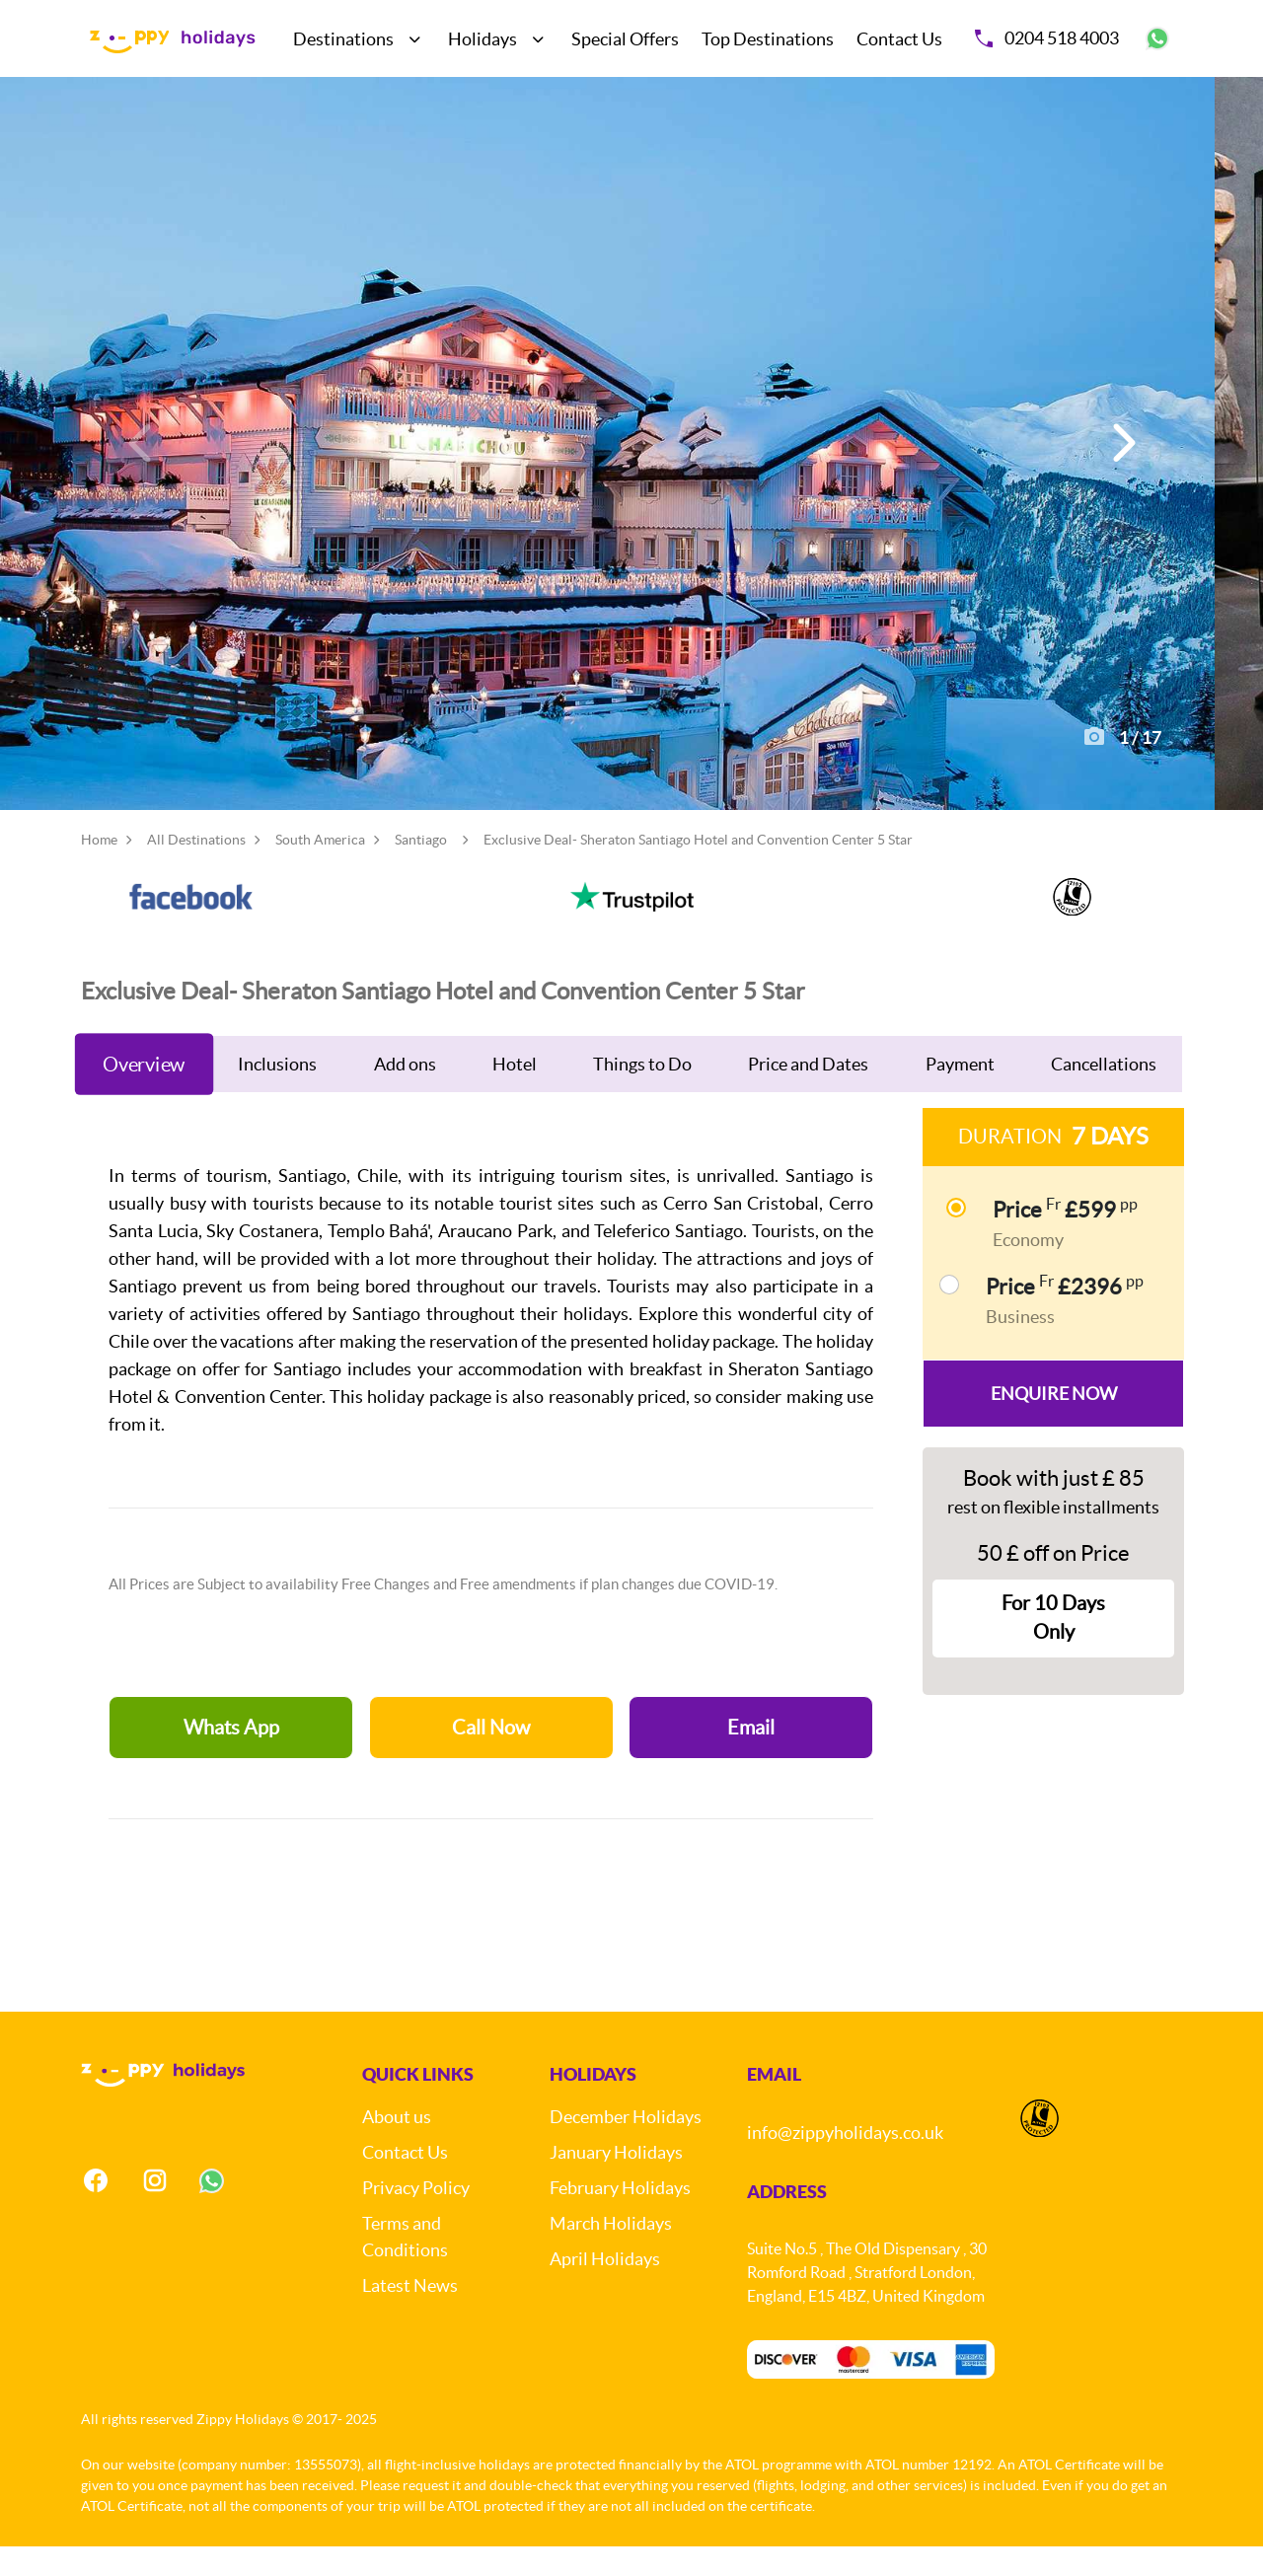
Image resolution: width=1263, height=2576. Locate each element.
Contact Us (899, 39)
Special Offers (625, 39)
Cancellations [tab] (1103, 1093)
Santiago (421, 869)
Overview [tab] (144, 1093)
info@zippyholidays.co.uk (845, 2162)
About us (396, 2146)
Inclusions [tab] (277, 1093)
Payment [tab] (960, 1093)
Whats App (231, 1757)
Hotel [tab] (514, 1093)
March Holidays (611, 2253)
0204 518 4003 (1047, 38)
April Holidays (605, 2288)
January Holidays (616, 2181)
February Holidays (620, 2217)
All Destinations (196, 869)
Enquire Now (1054, 1423)
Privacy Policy (416, 2217)
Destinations (343, 39)
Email (751, 1757)
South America (320, 869)
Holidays (482, 39)
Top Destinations (768, 39)
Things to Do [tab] (642, 1093)
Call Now (491, 1757)
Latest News (410, 2315)
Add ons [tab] (405, 1093)
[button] (1121, 457)
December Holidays (626, 2146)
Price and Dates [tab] (808, 1093)
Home (99, 869)
